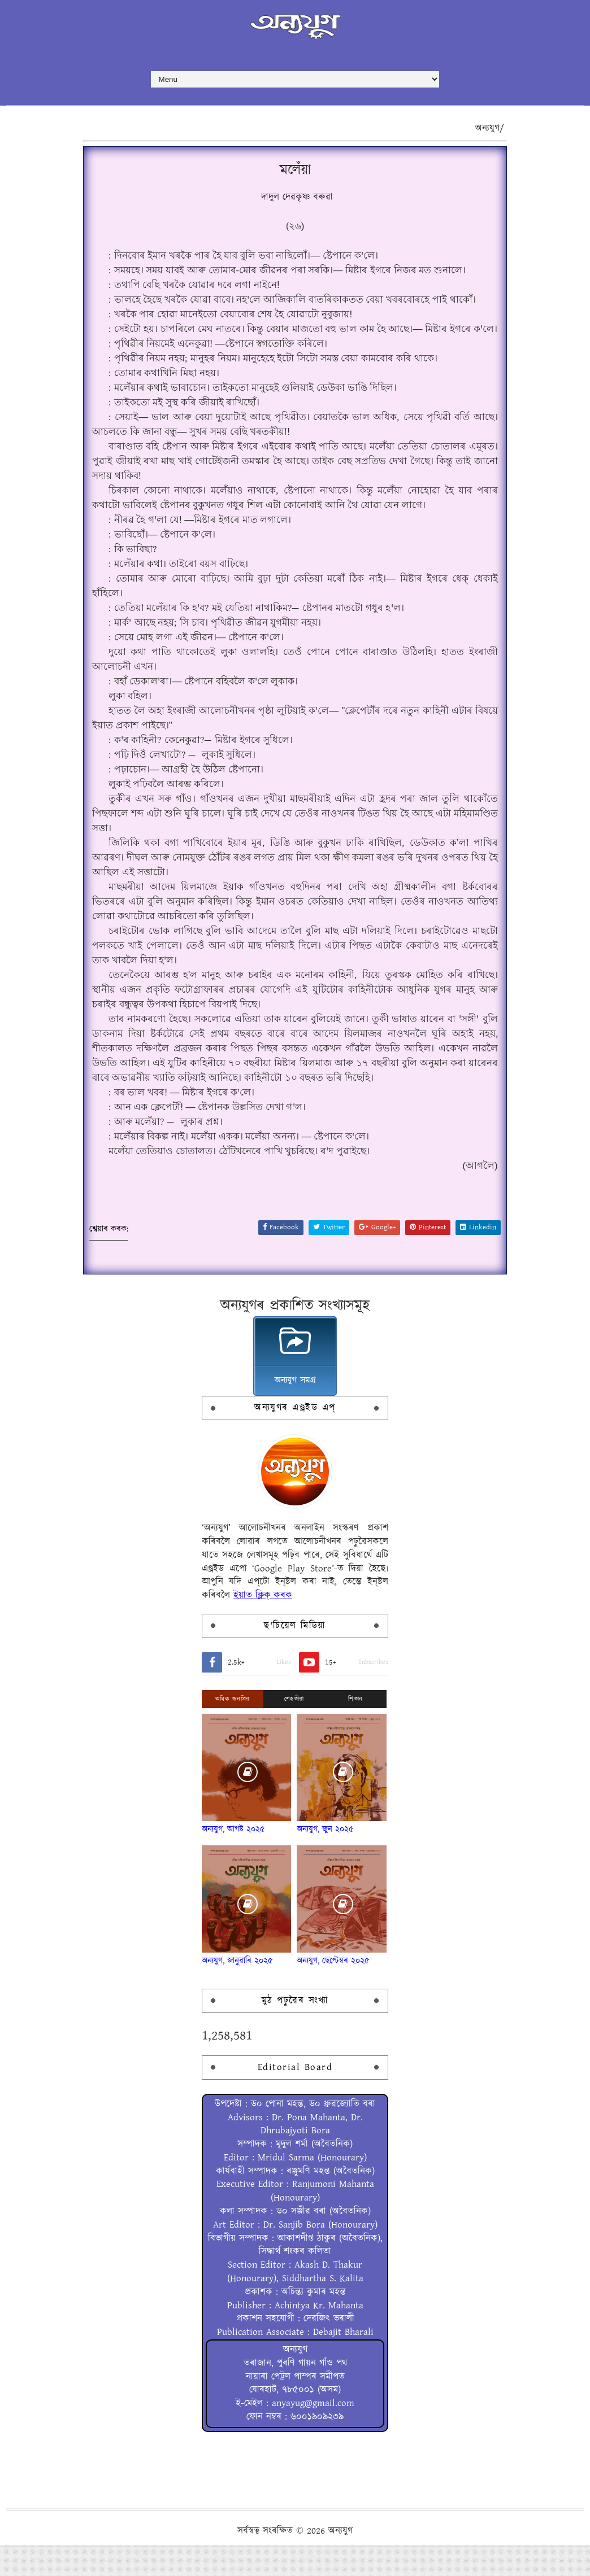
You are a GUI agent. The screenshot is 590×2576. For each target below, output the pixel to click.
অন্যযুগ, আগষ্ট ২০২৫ (233, 1879)
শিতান (355, 1749)
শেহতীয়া (294, 1749)
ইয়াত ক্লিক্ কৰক (262, 1645)
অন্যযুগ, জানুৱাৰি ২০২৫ (237, 2011)
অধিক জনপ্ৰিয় (232, 1749)
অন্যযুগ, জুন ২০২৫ (325, 1879)
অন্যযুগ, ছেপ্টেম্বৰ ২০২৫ (333, 2011)
